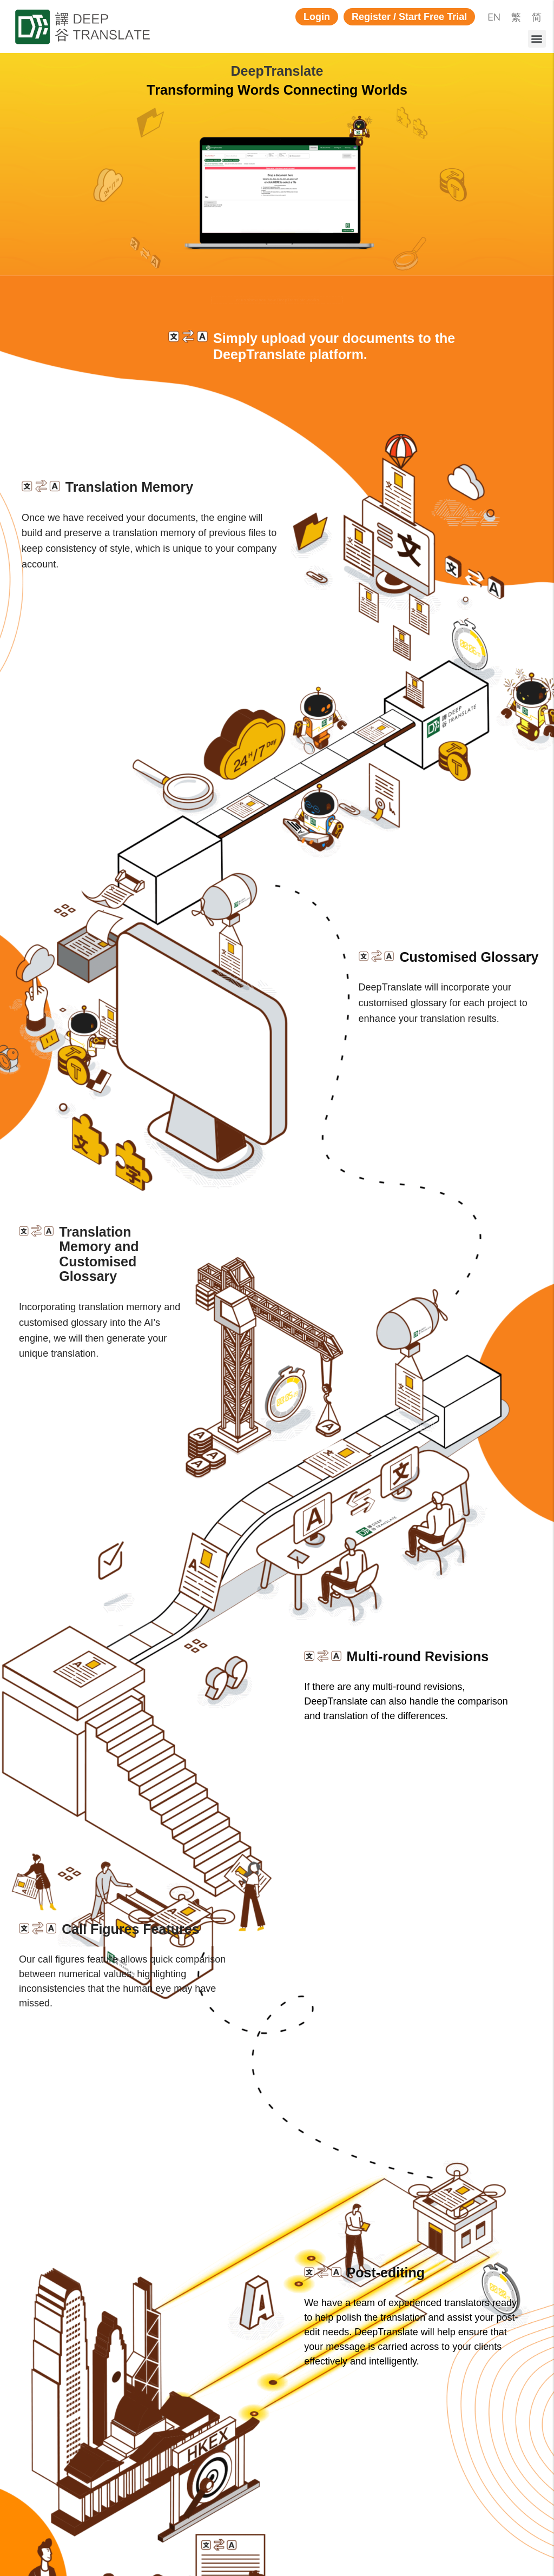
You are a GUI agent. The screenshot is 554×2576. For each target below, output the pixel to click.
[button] (316, 16)
